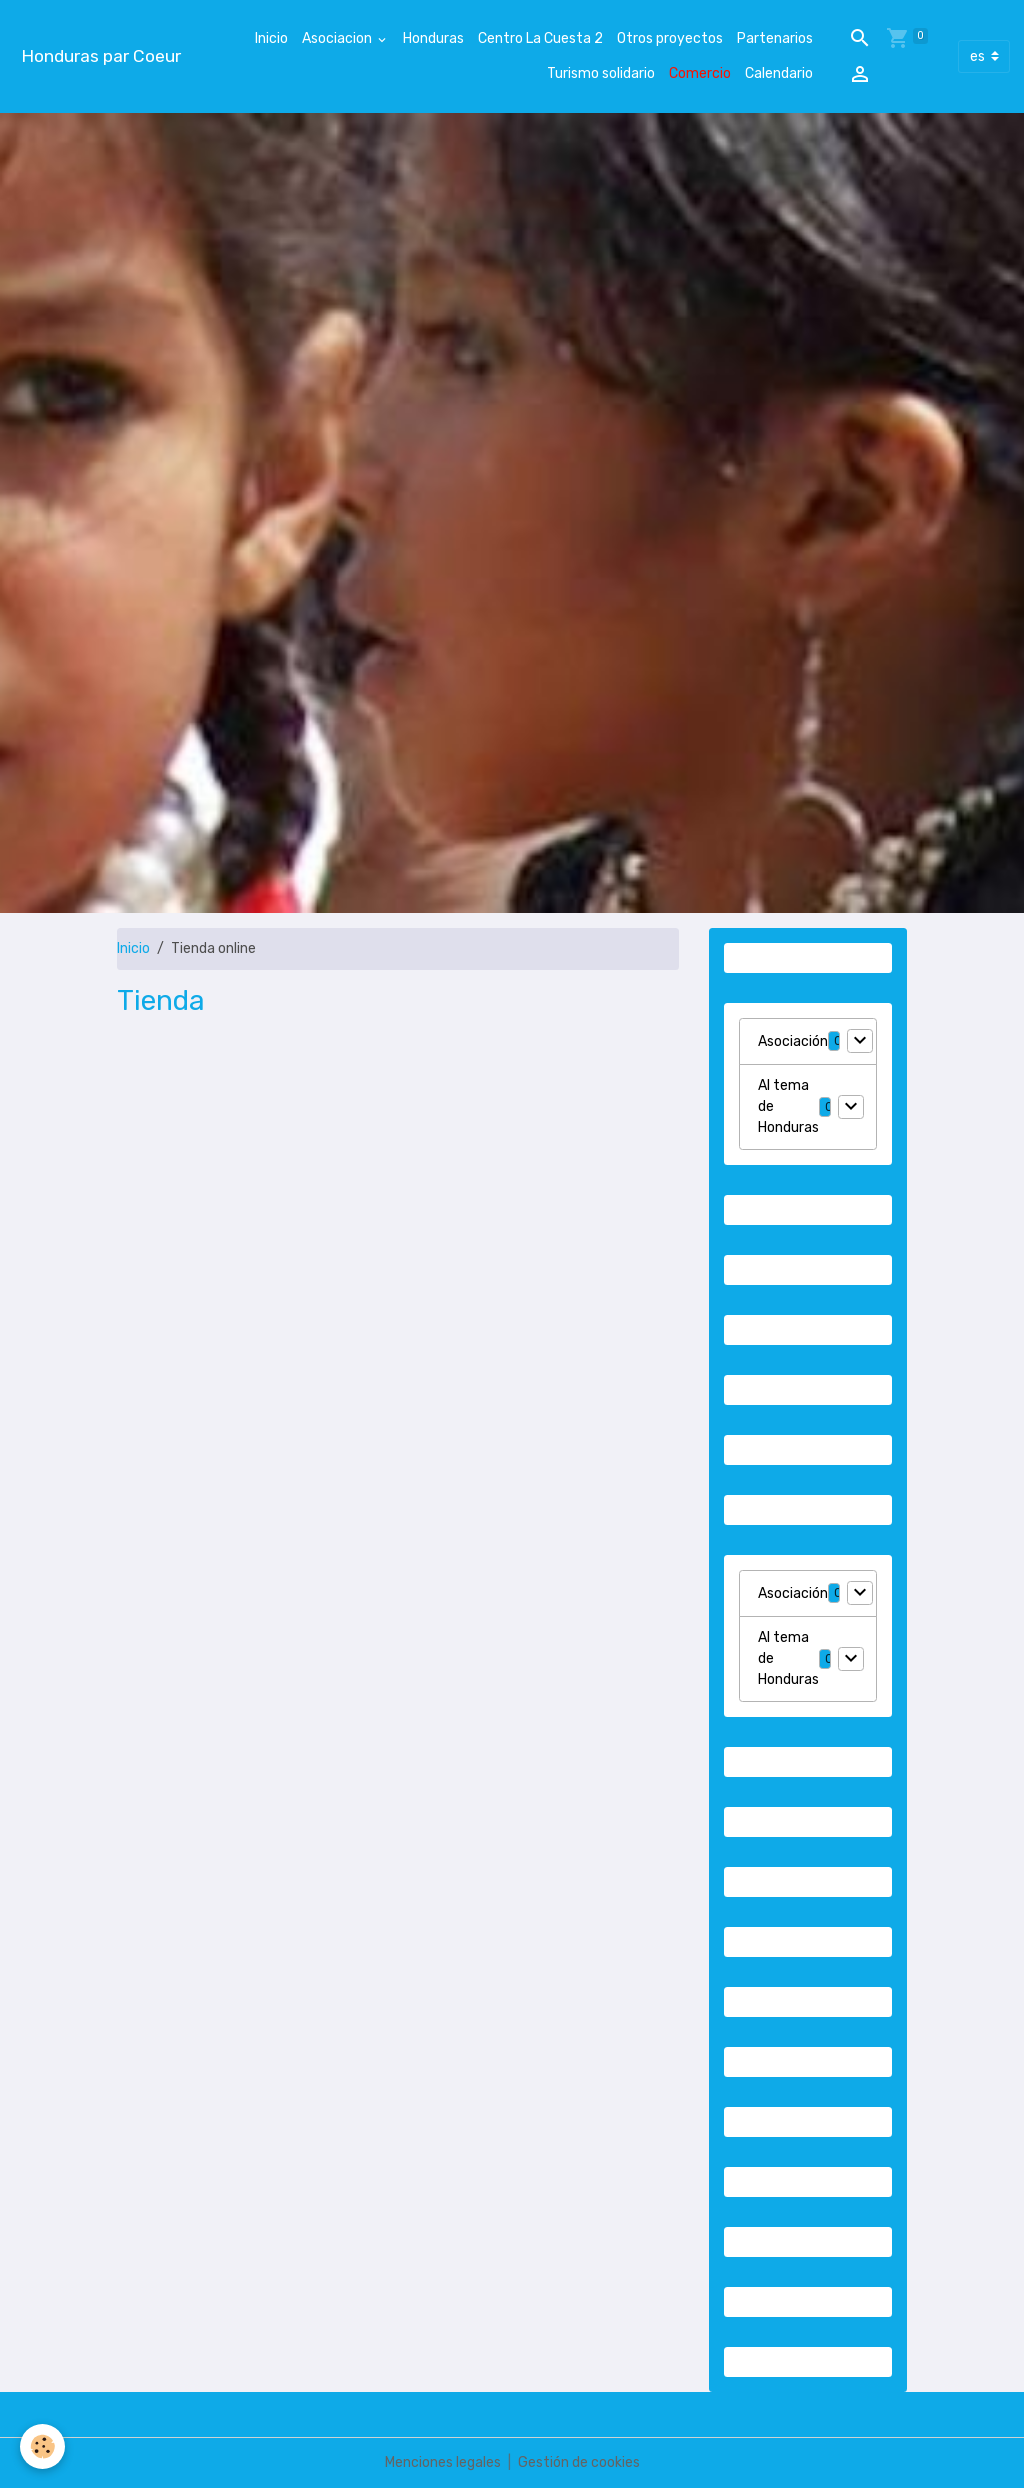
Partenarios (775, 38)
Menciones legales (443, 2462)
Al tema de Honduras (788, 1106)
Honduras (433, 38)
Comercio (700, 73)
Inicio (271, 38)
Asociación (793, 1041)
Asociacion (338, 38)
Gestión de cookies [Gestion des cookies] (579, 2462)
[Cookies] (42, 2446)
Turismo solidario (601, 73)
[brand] (101, 56)
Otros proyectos (670, 38)
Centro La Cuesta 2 (540, 38)
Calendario (779, 73)
